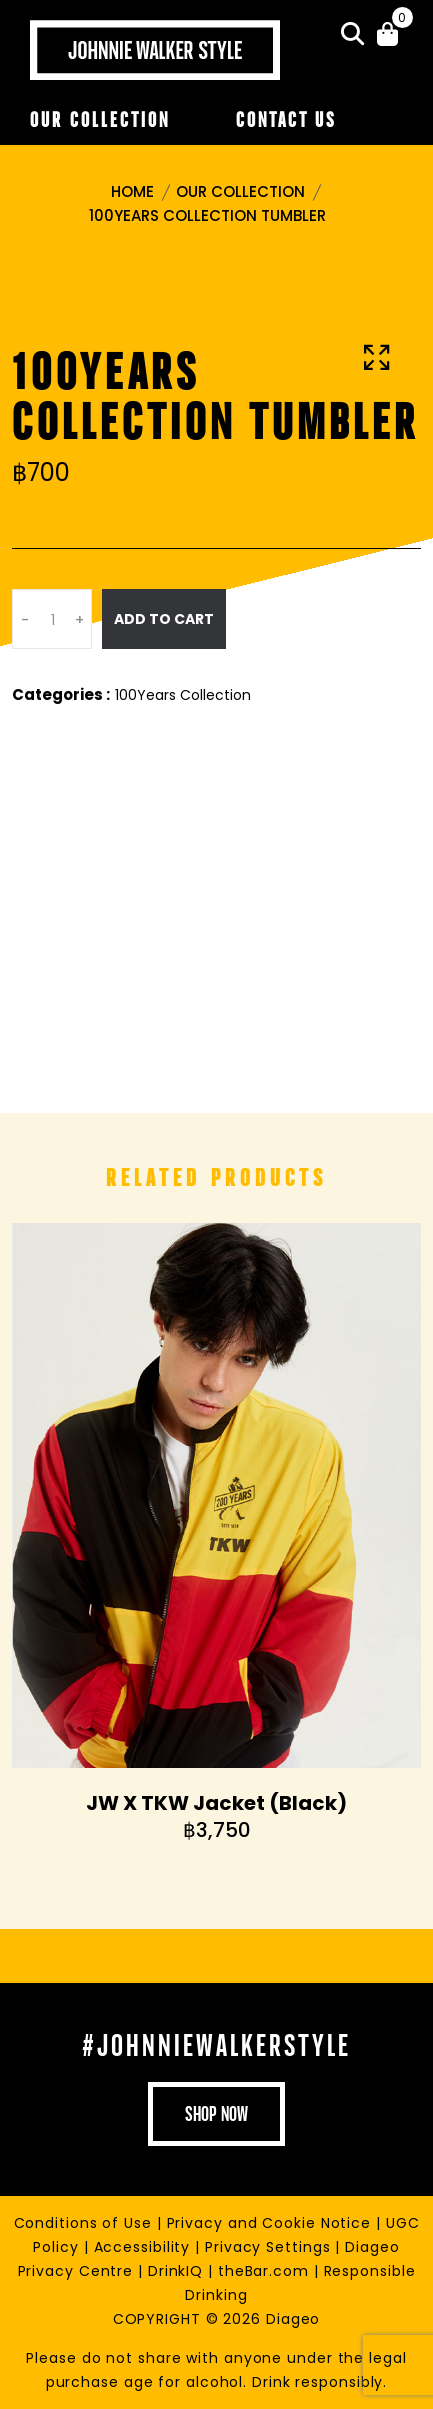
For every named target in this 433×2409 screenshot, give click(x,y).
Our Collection (100, 120)
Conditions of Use (85, 2223)
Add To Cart (164, 619)
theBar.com (266, 2271)
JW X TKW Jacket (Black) (216, 1803)
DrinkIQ (178, 2271)
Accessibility (145, 2247)
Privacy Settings (270, 2247)
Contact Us (286, 120)
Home (132, 191)
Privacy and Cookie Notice (271, 2223)
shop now (216, 2114)
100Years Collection (183, 695)
